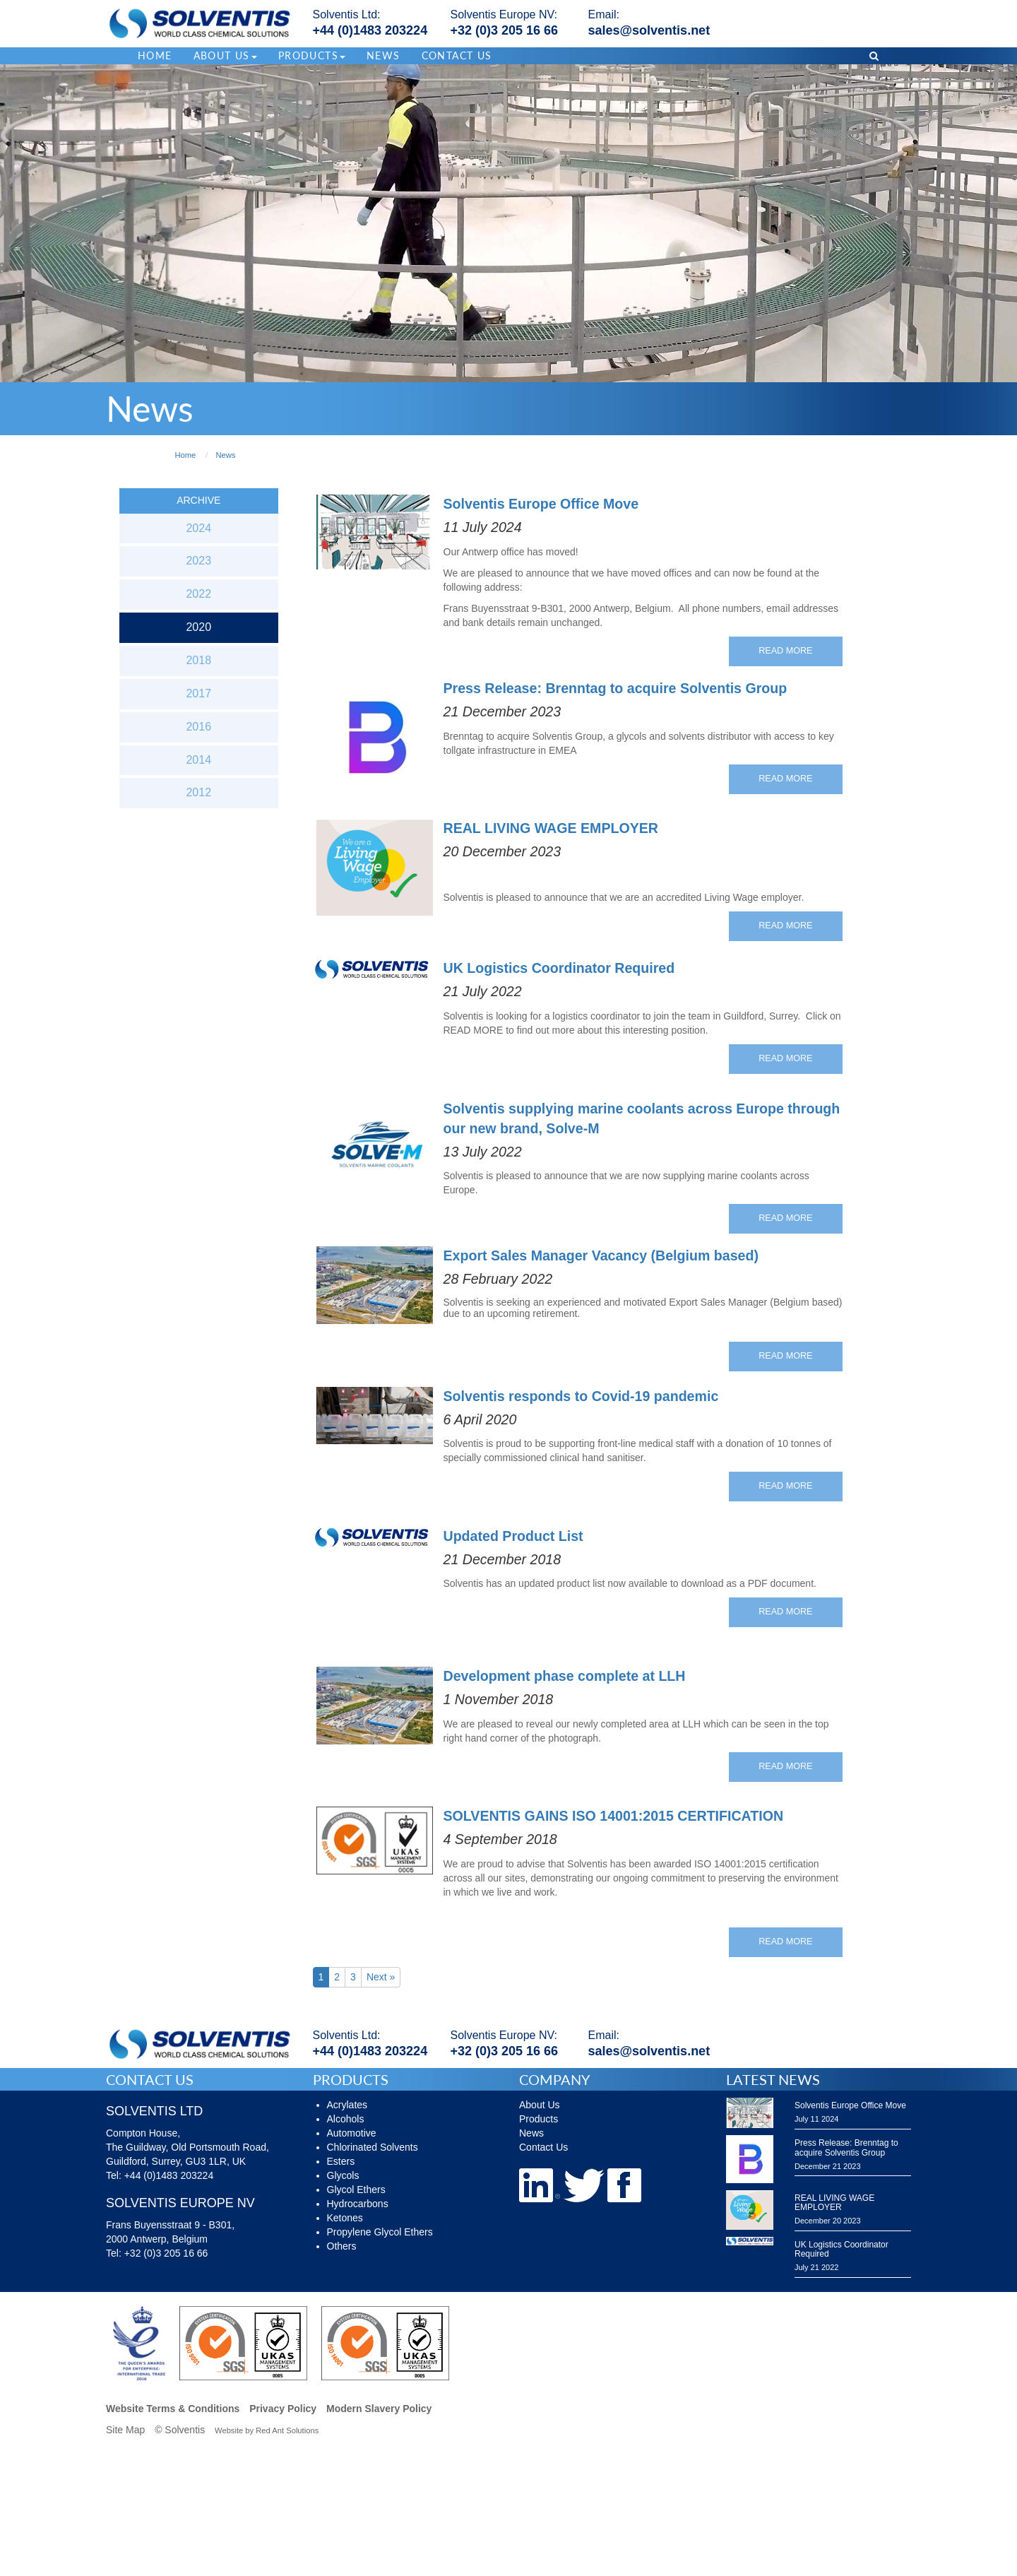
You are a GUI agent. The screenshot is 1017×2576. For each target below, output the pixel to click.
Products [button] (311, 55)
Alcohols (345, 2119)
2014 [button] (198, 760)
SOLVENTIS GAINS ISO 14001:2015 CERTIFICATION (614, 1816)
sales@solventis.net (649, 30)
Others (342, 2246)
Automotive (351, 2133)
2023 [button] (198, 561)
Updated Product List (513, 1536)
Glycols (343, 2175)
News (383, 55)
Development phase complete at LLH (565, 1676)
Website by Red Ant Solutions (267, 2430)
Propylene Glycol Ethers (380, 2232)
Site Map (125, 2429)
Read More (785, 651)
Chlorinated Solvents (372, 2147)
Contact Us (457, 55)
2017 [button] (198, 693)
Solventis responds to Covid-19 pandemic (581, 1396)
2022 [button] (198, 594)
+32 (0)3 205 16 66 (505, 30)
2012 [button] (198, 792)
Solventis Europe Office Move (541, 504)
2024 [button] (198, 528)
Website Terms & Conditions (172, 2408)
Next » (381, 1977)
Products (538, 2119)
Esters (341, 2161)
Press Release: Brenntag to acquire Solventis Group (615, 688)
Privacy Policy (282, 2408)
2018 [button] (198, 660)
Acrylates (347, 2104)
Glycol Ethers (356, 2189)
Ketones (345, 2217)
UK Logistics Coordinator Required (559, 968)
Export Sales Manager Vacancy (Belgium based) (601, 1255)
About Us (539, 2104)
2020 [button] (198, 627)
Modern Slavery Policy (379, 2408)
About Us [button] (225, 55)
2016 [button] (198, 727)
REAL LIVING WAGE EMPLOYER (551, 828)
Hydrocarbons (357, 2203)
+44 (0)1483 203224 (370, 30)
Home (155, 55)
